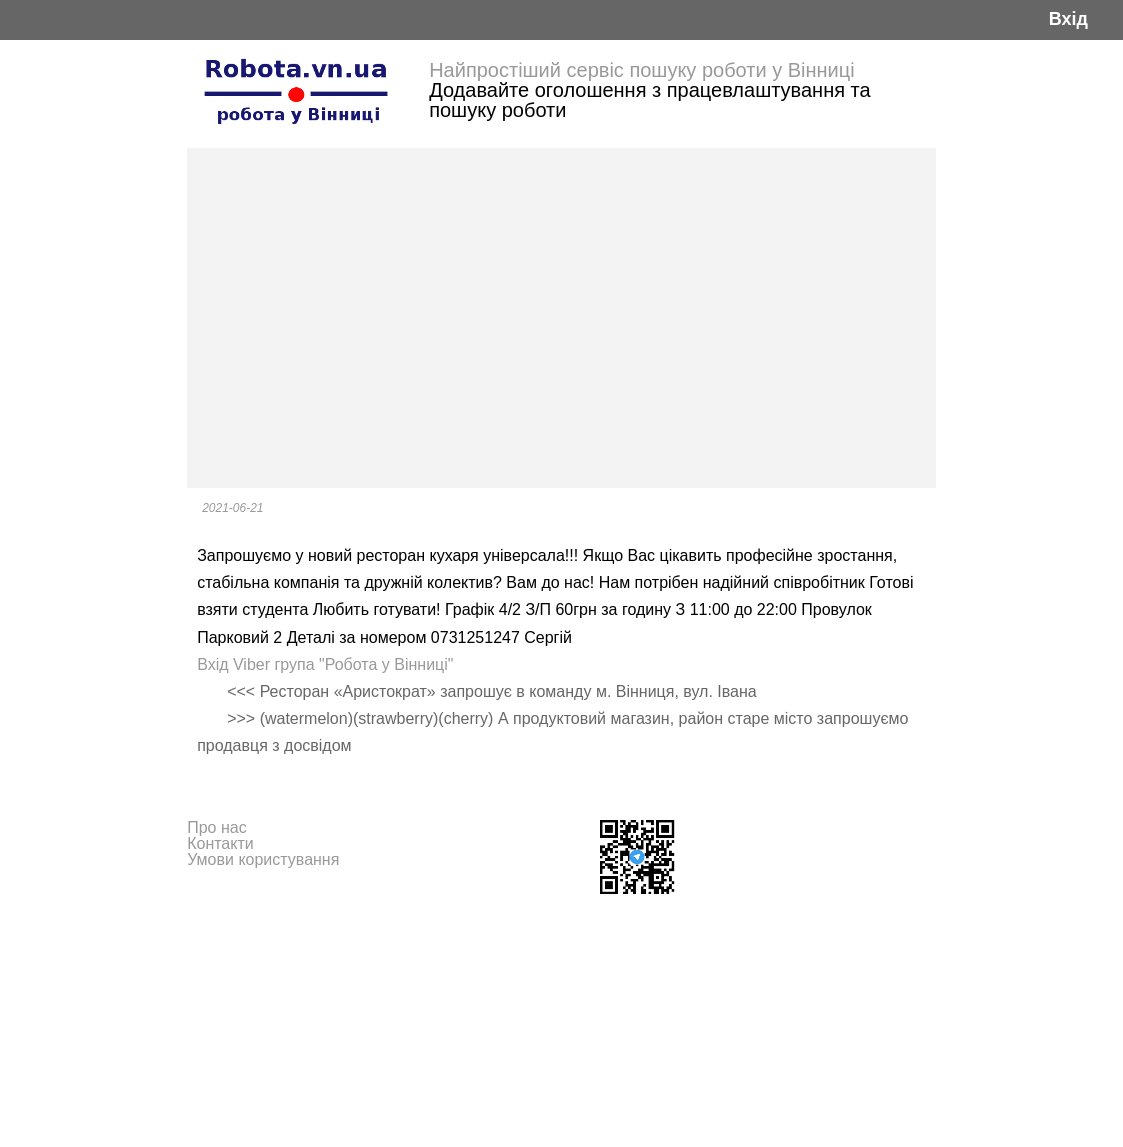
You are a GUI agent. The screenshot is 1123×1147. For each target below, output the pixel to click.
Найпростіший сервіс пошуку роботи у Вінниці (642, 70)
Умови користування (263, 859)
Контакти (220, 843)
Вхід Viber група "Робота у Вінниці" (325, 664)
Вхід (1068, 19)
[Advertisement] (561, 318)
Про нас (216, 827)
